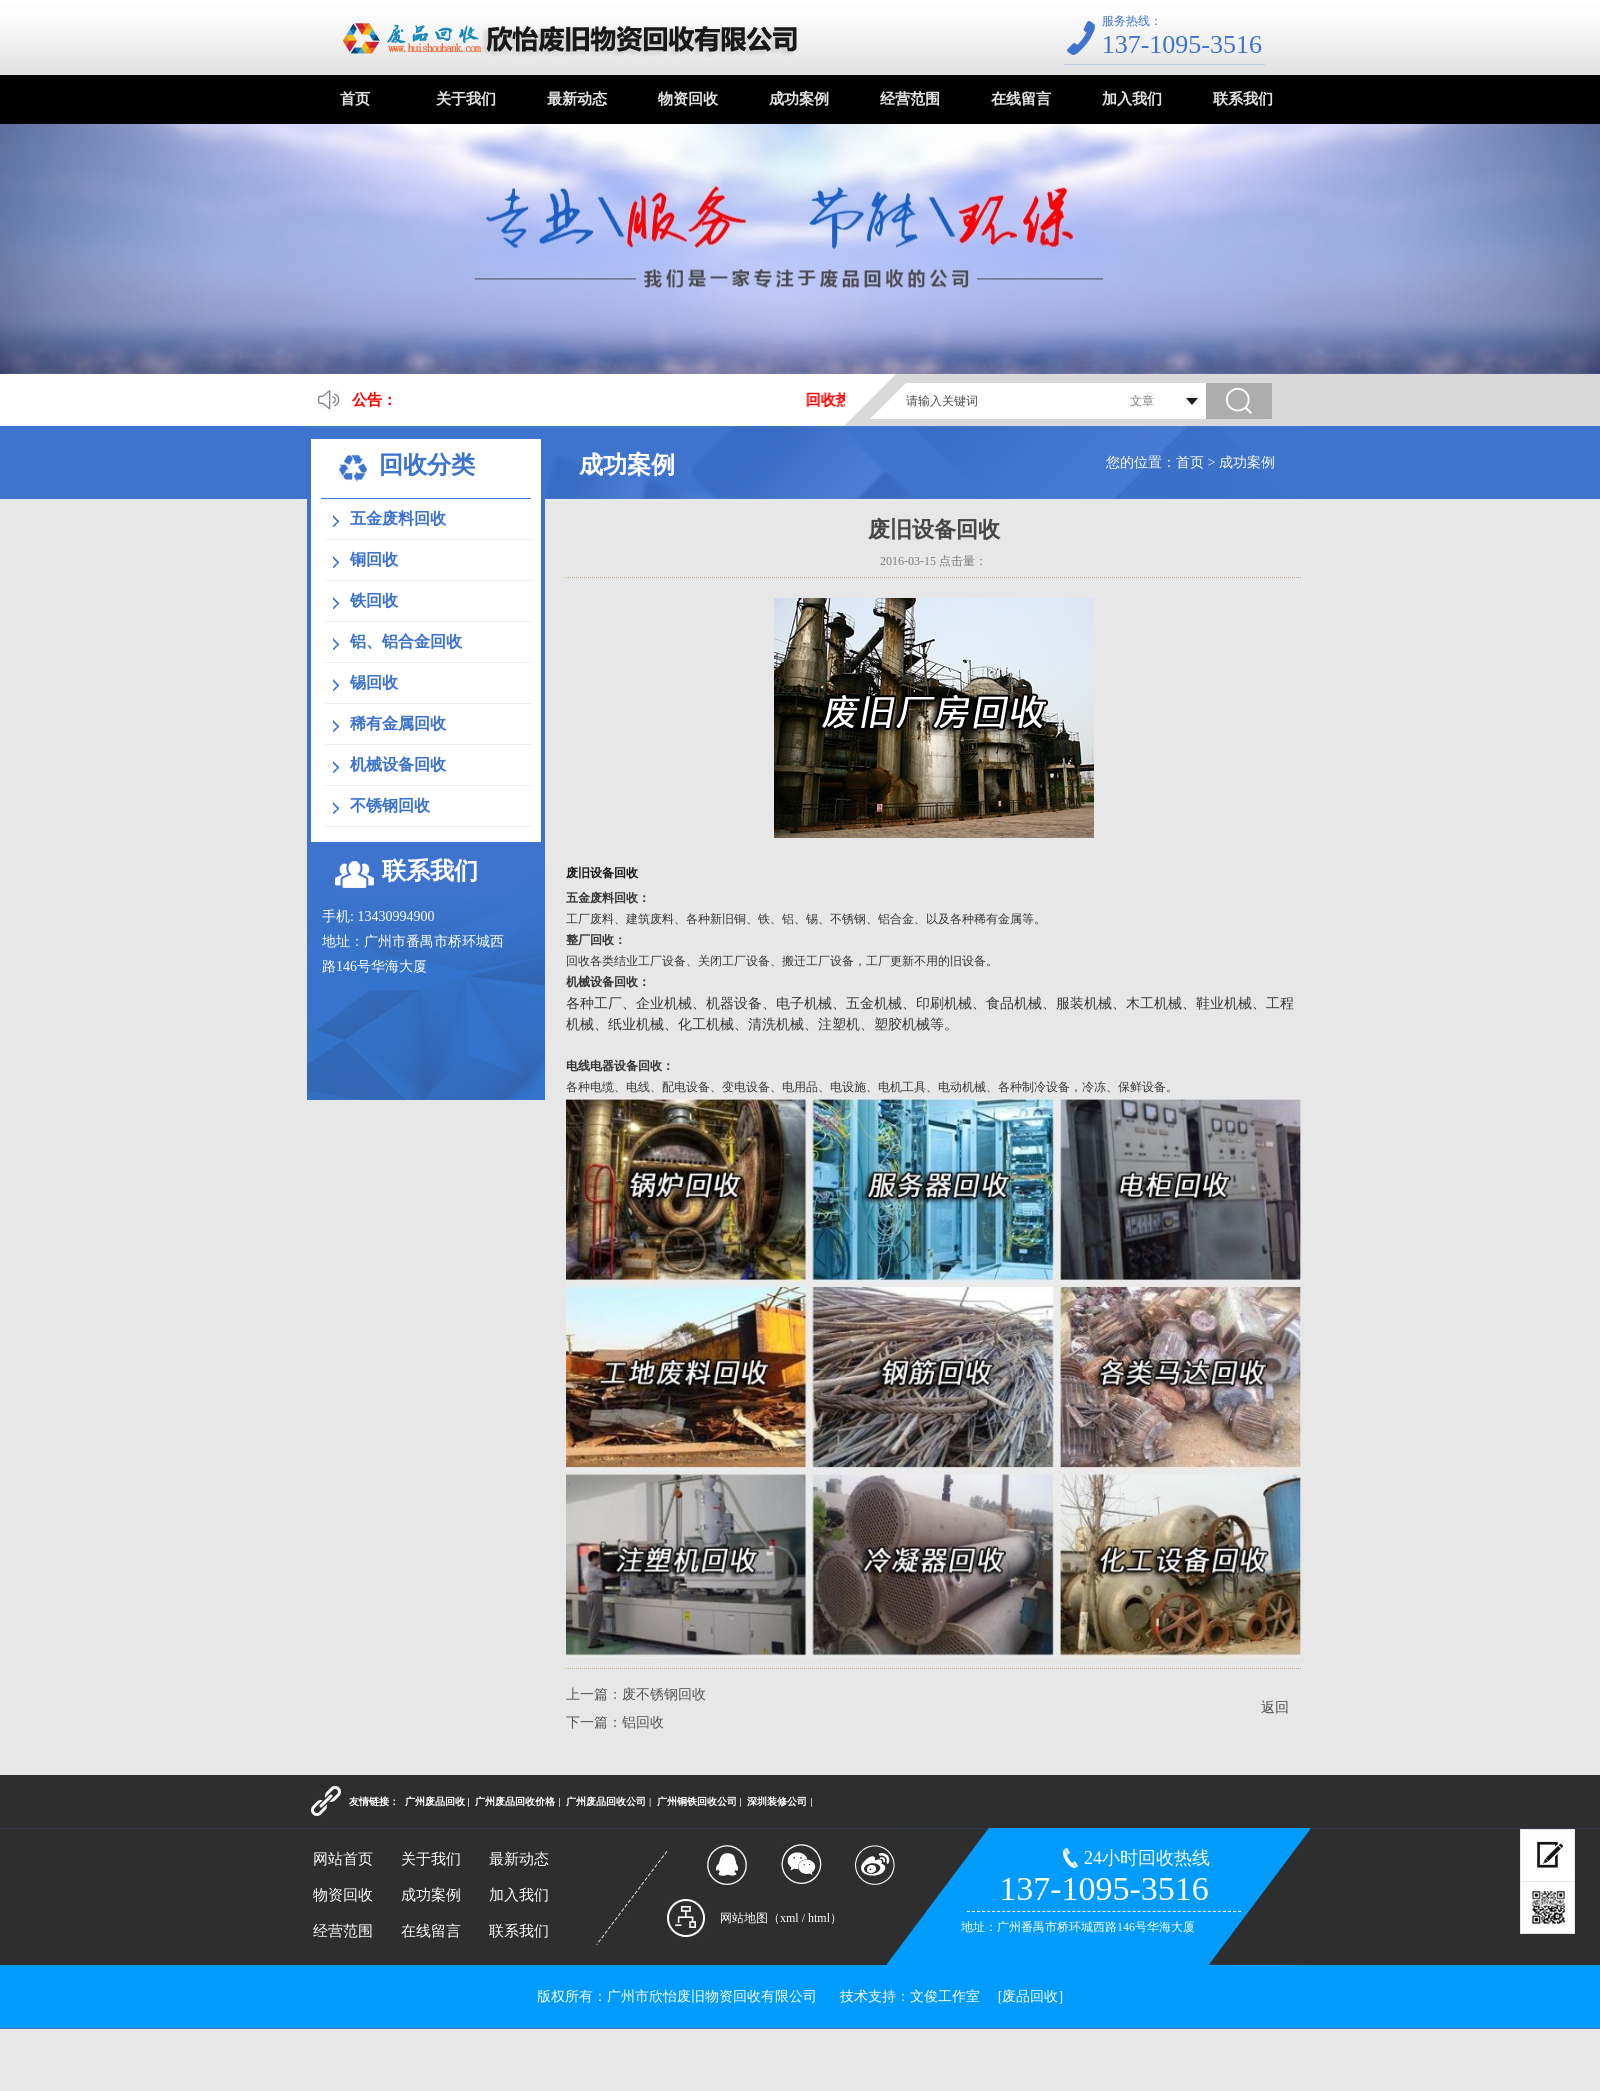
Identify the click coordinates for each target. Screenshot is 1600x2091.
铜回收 (374, 559)
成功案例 (799, 99)
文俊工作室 (945, 1996)
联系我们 (1243, 99)
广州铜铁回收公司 (697, 1801)
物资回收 (688, 99)
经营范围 (910, 99)
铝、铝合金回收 (406, 641)
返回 (1275, 1707)
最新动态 (577, 99)
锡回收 (374, 682)
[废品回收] (1030, 1996)
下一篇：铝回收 (615, 1722)
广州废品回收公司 (606, 1801)
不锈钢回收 (390, 805)
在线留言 (1021, 99)
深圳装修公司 (777, 1801)
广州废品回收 (435, 1801)
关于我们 (466, 99)
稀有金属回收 (398, 723)
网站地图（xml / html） (781, 1918)
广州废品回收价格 (515, 1801)
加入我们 (1132, 99)
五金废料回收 (398, 518)
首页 (355, 99)
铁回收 (374, 600)
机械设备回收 (398, 764)
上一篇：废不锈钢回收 (636, 1694)
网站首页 (343, 1859)
